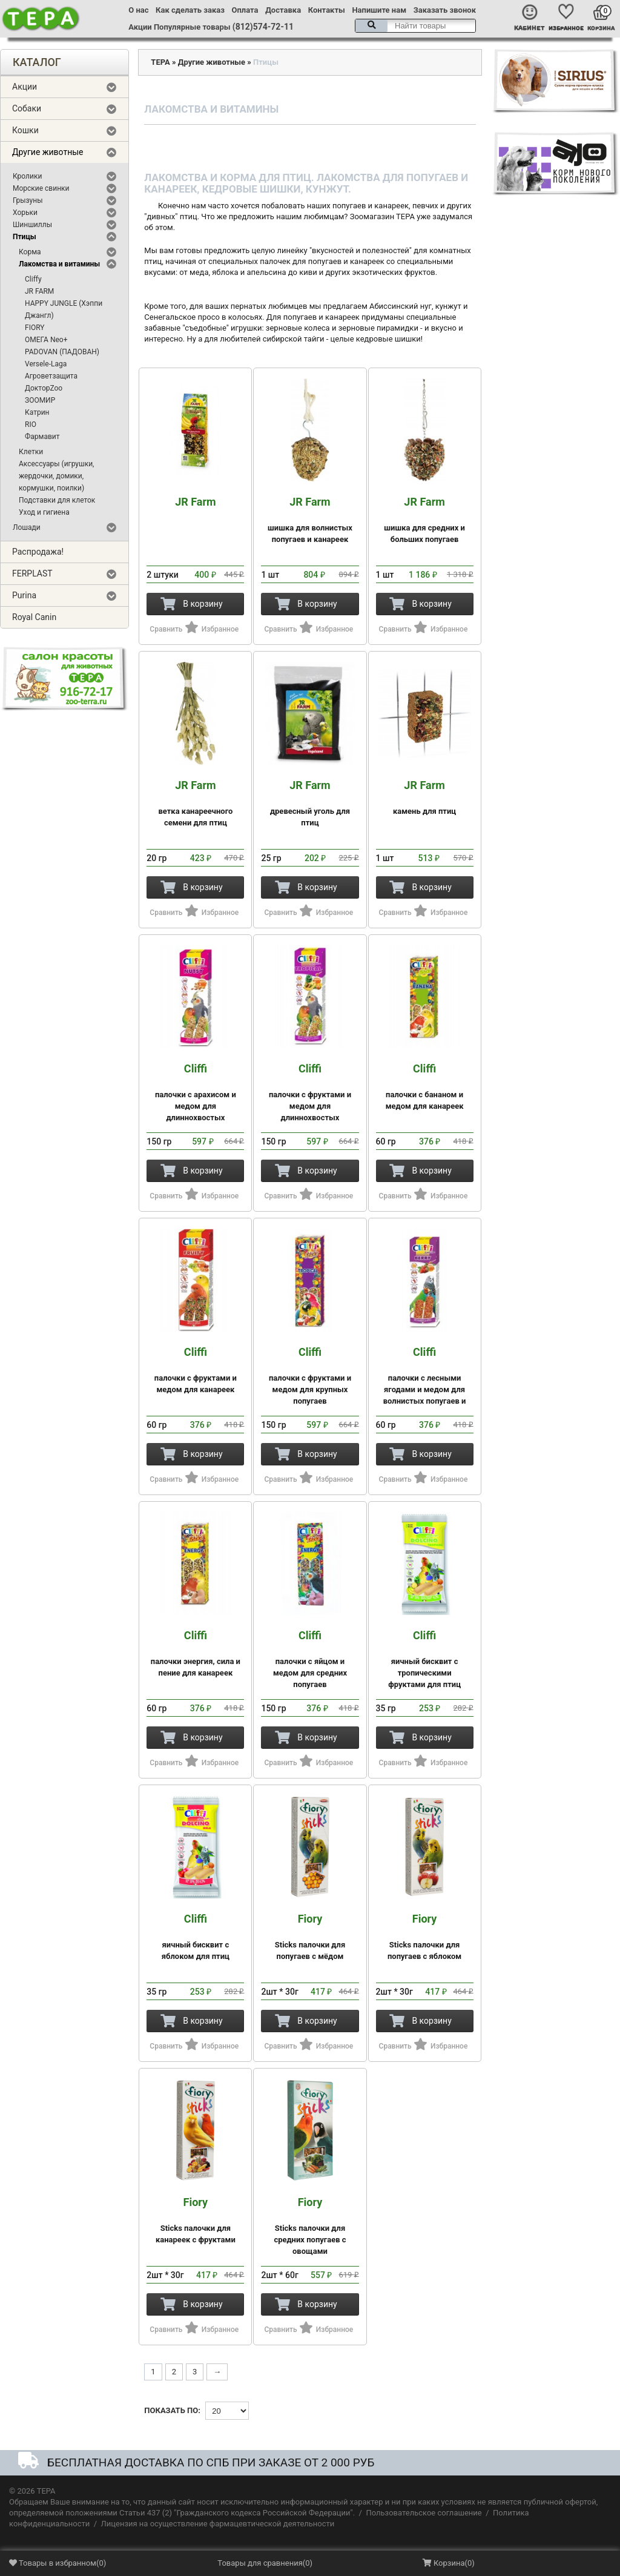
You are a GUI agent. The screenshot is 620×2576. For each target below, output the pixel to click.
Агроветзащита (51, 376)
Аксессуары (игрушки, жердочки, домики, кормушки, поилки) (56, 476)
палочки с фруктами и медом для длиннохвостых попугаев (309, 1098)
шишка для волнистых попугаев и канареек (309, 520)
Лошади (27, 527)
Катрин (37, 412)
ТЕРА (160, 62)
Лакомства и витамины (59, 264)
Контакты (326, 10)
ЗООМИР (40, 400)
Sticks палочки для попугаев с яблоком (424, 1937)
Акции (139, 26)
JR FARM (39, 291)
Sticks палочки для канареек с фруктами (195, 2220)
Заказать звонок (445, 10)
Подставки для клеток (57, 500)
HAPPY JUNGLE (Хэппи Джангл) (63, 309)
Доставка (283, 10)
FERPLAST (32, 573)
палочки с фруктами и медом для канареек (195, 1370)
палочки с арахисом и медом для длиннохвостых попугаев (195, 1098)
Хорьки (25, 212)
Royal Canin (34, 617)
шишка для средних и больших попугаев (424, 520)
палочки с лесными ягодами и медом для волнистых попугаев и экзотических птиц (424, 1381)
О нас (138, 10)
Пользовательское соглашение (423, 2512)
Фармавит (42, 436)
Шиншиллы (32, 224)
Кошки (25, 130)
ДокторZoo (43, 388)
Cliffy (33, 279)
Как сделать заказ (190, 10)
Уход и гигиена (44, 512)
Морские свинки (41, 188)
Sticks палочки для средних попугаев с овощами (309, 2226)
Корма (30, 252)
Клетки (31, 451)
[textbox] (415, 25)
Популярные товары (192, 26)
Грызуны (28, 200)
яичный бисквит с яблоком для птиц (195, 1937)
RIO (30, 424)
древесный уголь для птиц (309, 803)
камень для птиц (424, 797)
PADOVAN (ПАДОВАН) (62, 352)
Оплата (245, 10)
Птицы (24, 237)
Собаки (26, 108)
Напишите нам (379, 10)
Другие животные (48, 152)
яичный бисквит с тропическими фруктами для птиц (424, 1659)
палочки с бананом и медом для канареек (424, 1087)
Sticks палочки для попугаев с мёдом (309, 1937)
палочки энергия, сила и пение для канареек (195, 1653)
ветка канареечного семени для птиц (195, 803)
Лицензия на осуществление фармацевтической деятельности (218, 2523)
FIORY (34, 327)
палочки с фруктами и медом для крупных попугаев (309, 1375)
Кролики (27, 176)
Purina (24, 595)
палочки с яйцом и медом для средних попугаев (309, 1659)
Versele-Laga (46, 364)
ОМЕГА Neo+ (46, 339)
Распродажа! (38, 551)
